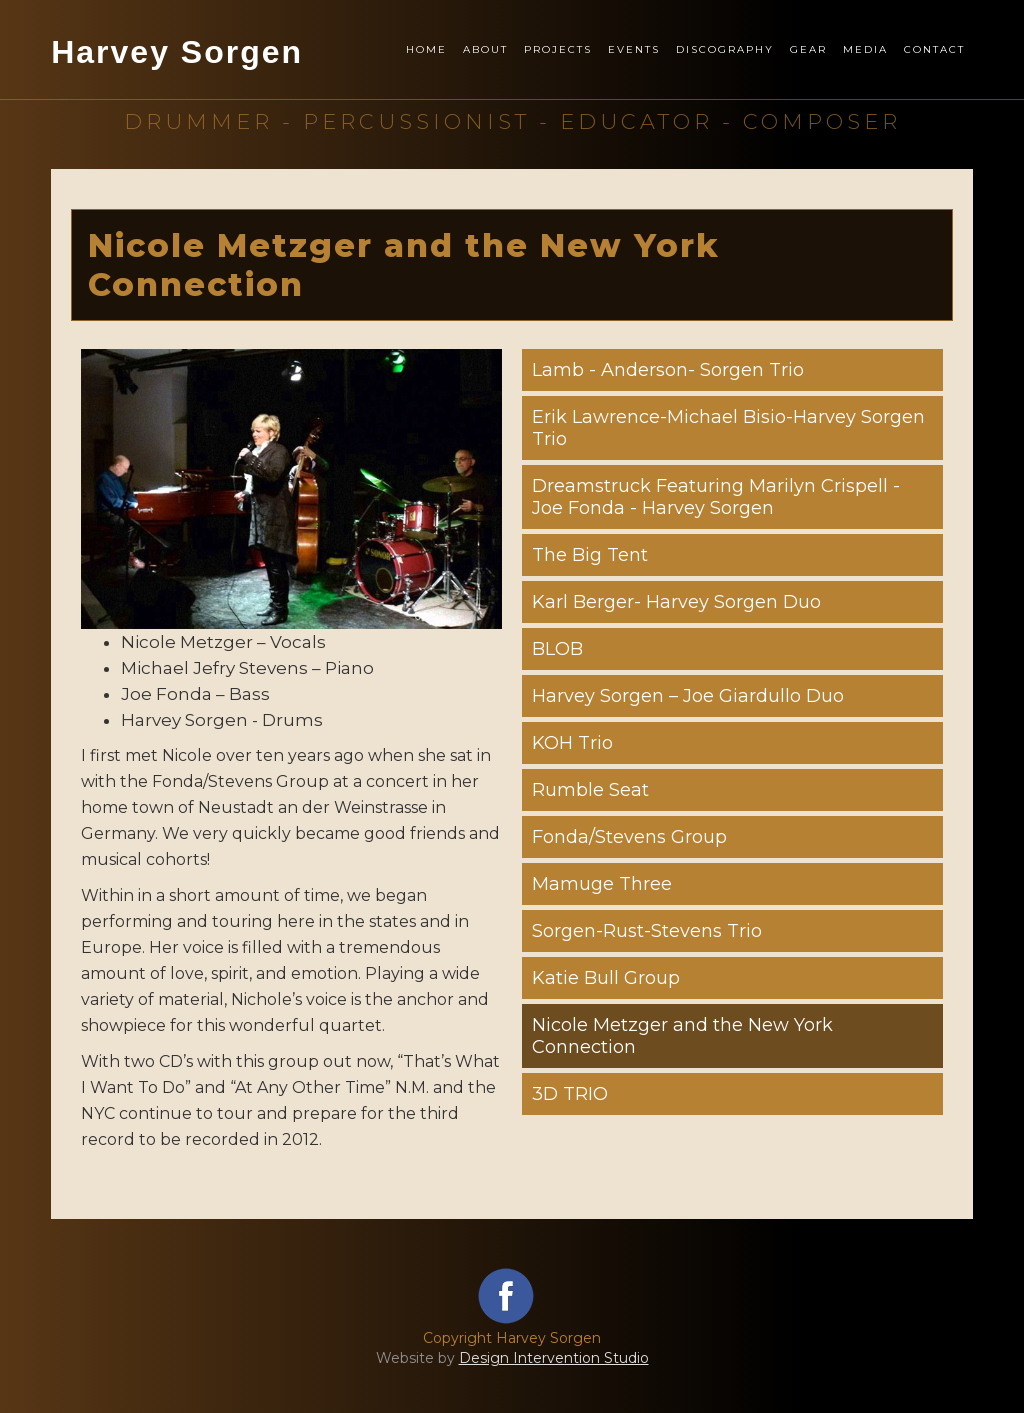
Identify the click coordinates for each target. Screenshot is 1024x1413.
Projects (558, 49)
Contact (934, 49)
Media (865, 49)
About (485, 49)
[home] (177, 74)
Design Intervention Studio (554, 1358)
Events (634, 49)
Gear (808, 49)
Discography (725, 49)
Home (426, 49)
